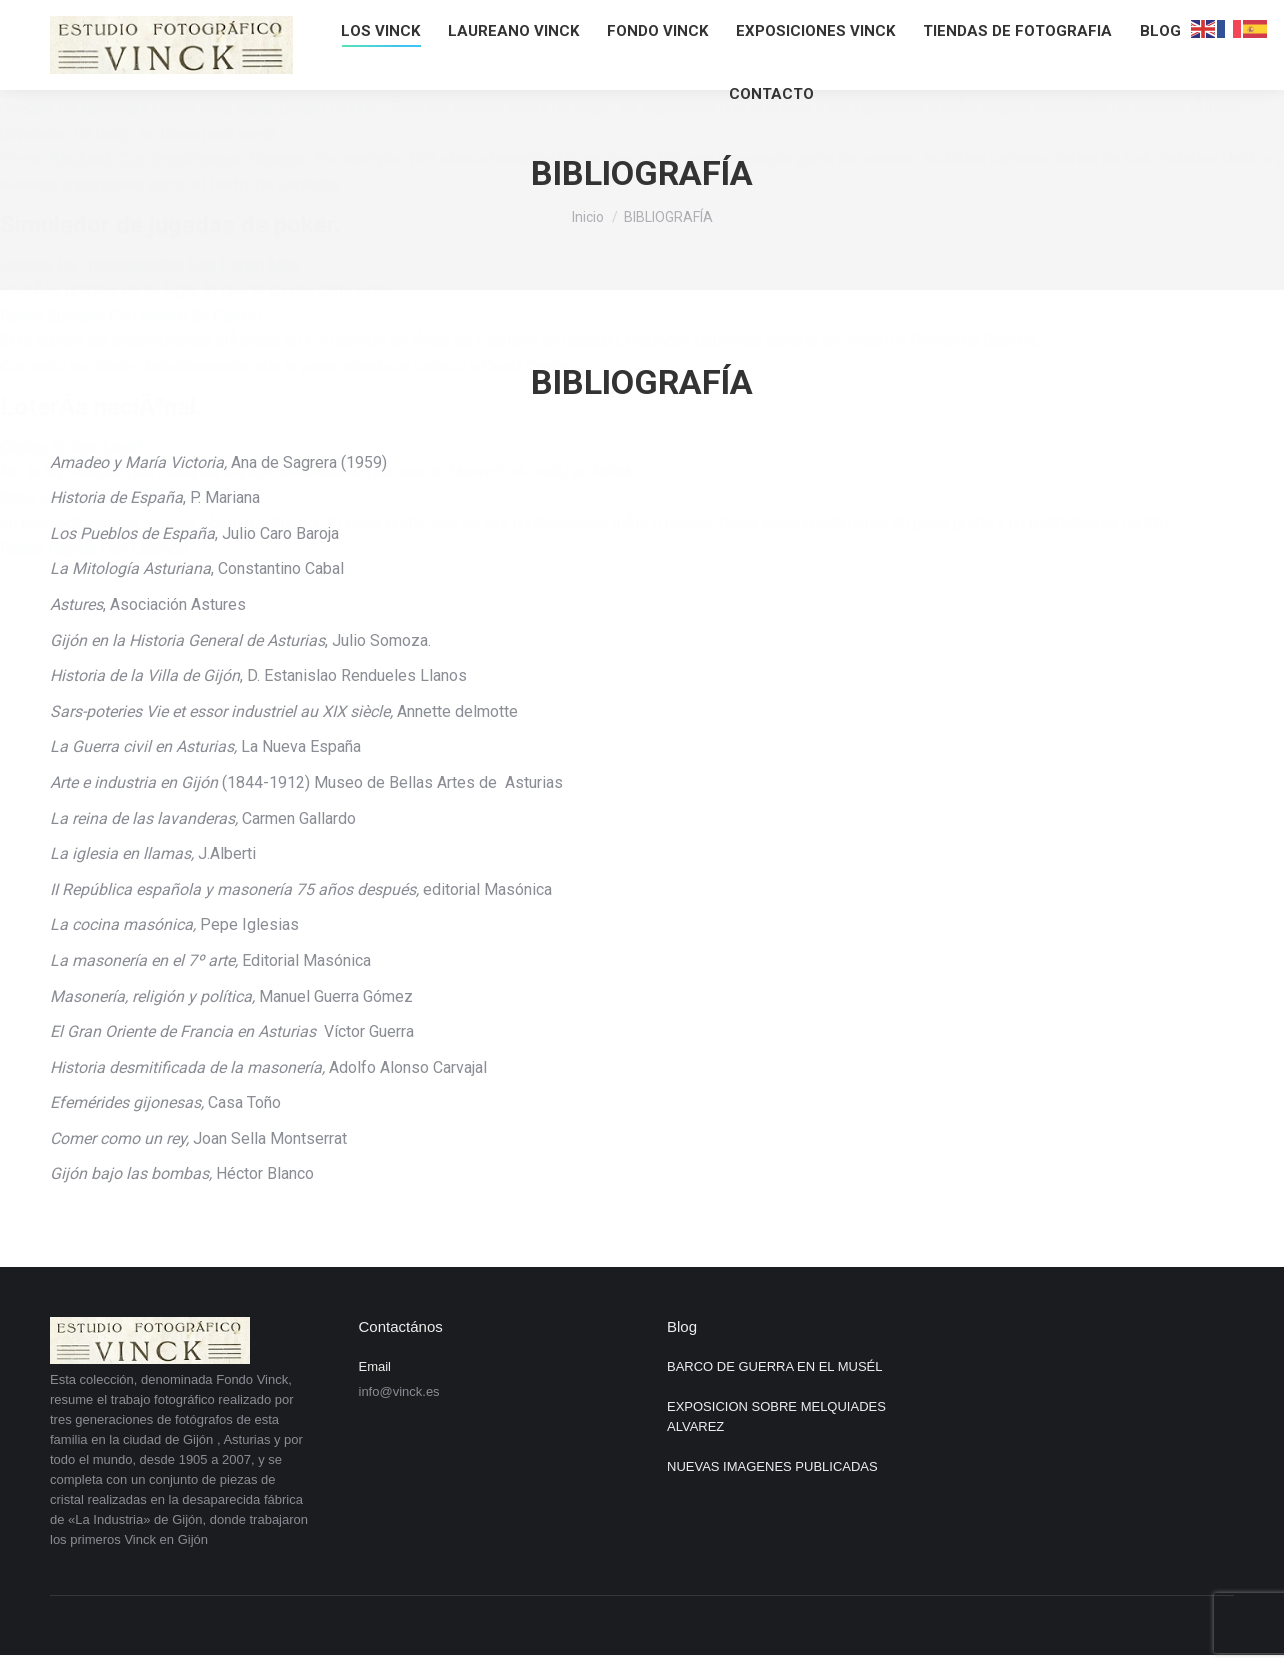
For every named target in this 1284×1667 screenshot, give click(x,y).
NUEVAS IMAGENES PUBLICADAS (772, 1466)
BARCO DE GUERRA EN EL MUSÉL (775, 1366)
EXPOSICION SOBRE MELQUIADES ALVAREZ (776, 1416)
